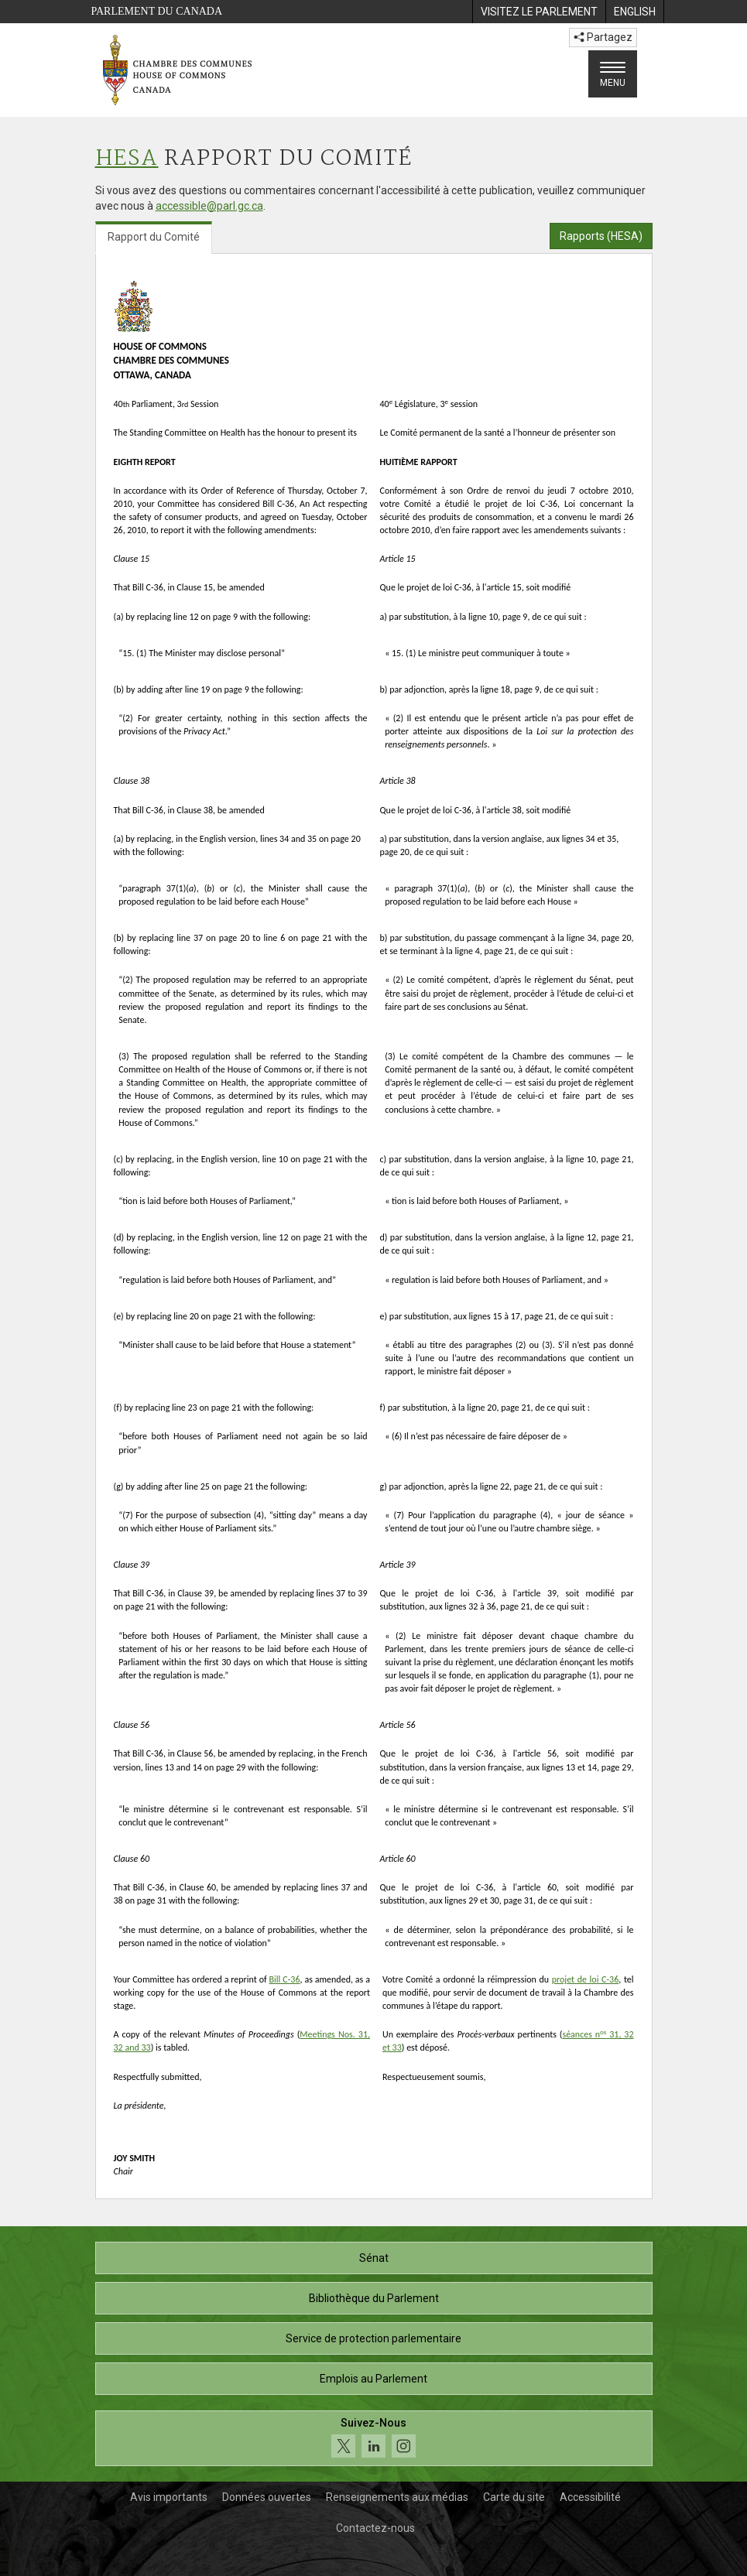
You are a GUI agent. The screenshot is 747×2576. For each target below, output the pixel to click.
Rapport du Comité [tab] (154, 237)
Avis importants (168, 2497)
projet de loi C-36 (585, 1979)
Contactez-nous (375, 2528)
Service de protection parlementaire (373, 2338)
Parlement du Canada (157, 11)
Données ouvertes (266, 2497)
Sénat (374, 2258)
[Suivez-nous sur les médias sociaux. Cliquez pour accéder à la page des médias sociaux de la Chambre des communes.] (374, 2438)
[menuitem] (538, 11)
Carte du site (514, 2497)
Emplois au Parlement (373, 2378)
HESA (127, 159)
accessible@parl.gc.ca (209, 206)
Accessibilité (590, 2497)
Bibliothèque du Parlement (374, 2298)
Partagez (603, 37)
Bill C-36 (284, 1979)
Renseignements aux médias (397, 2497)
